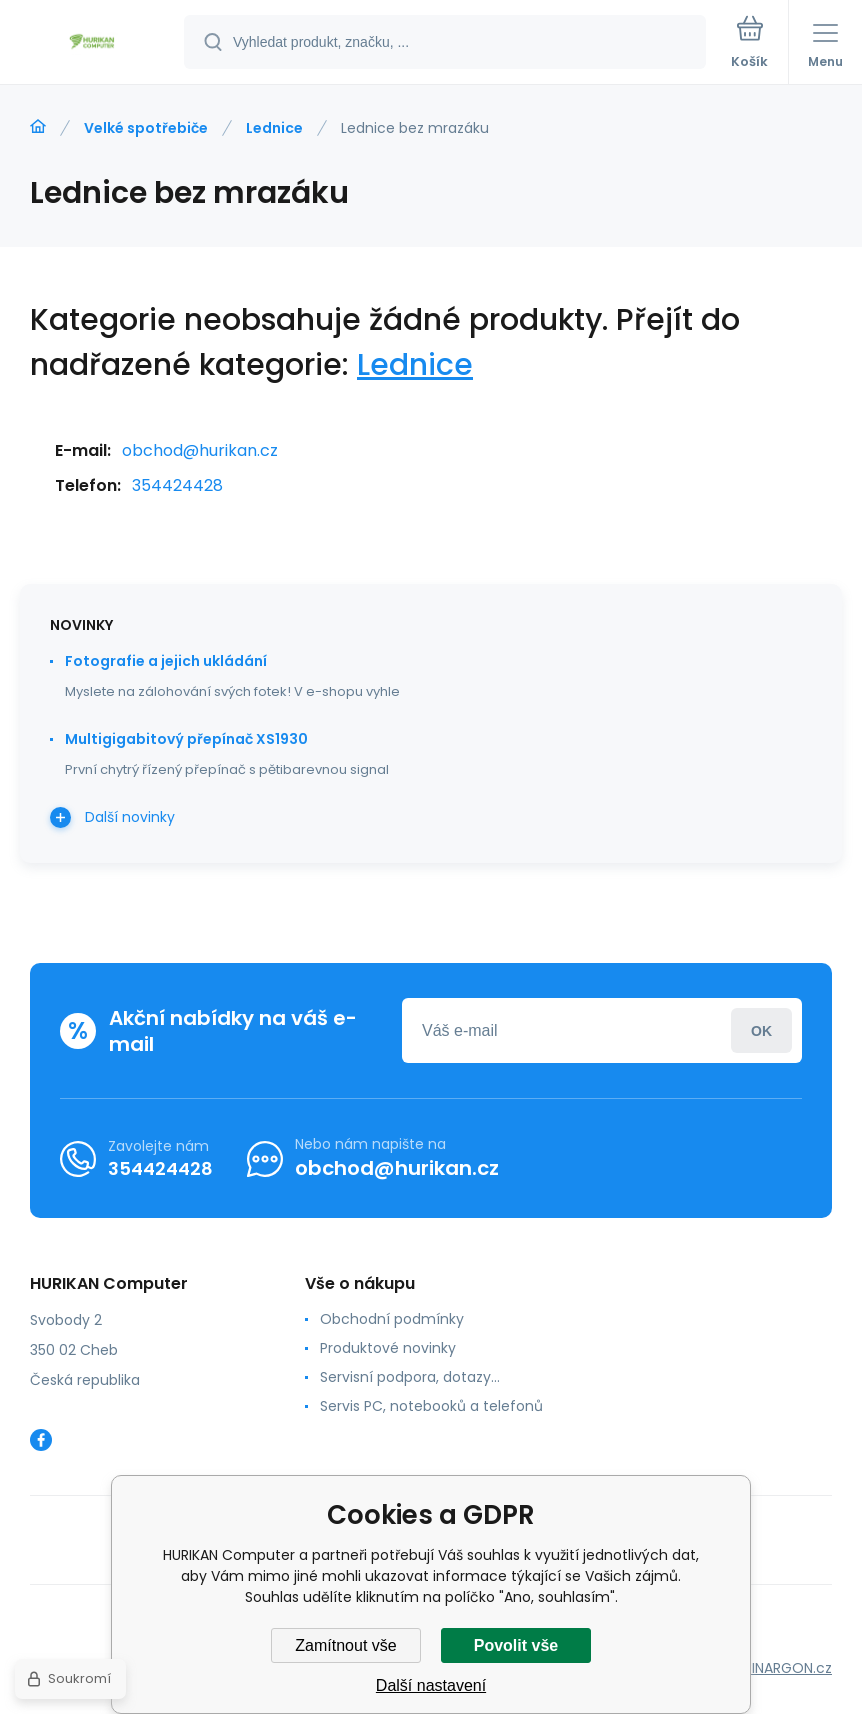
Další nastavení (431, 1685)
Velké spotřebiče (146, 128)
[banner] (93, 43)
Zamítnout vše (345, 1645)
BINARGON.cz (788, 1668)
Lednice (274, 128)
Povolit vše (516, 1645)
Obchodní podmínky (392, 1319)
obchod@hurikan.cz (200, 450)
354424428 (177, 485)
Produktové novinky (388, 1348)
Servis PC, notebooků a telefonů (431, 1406)
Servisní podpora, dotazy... (410, 1377)
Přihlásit (761, 1030)
